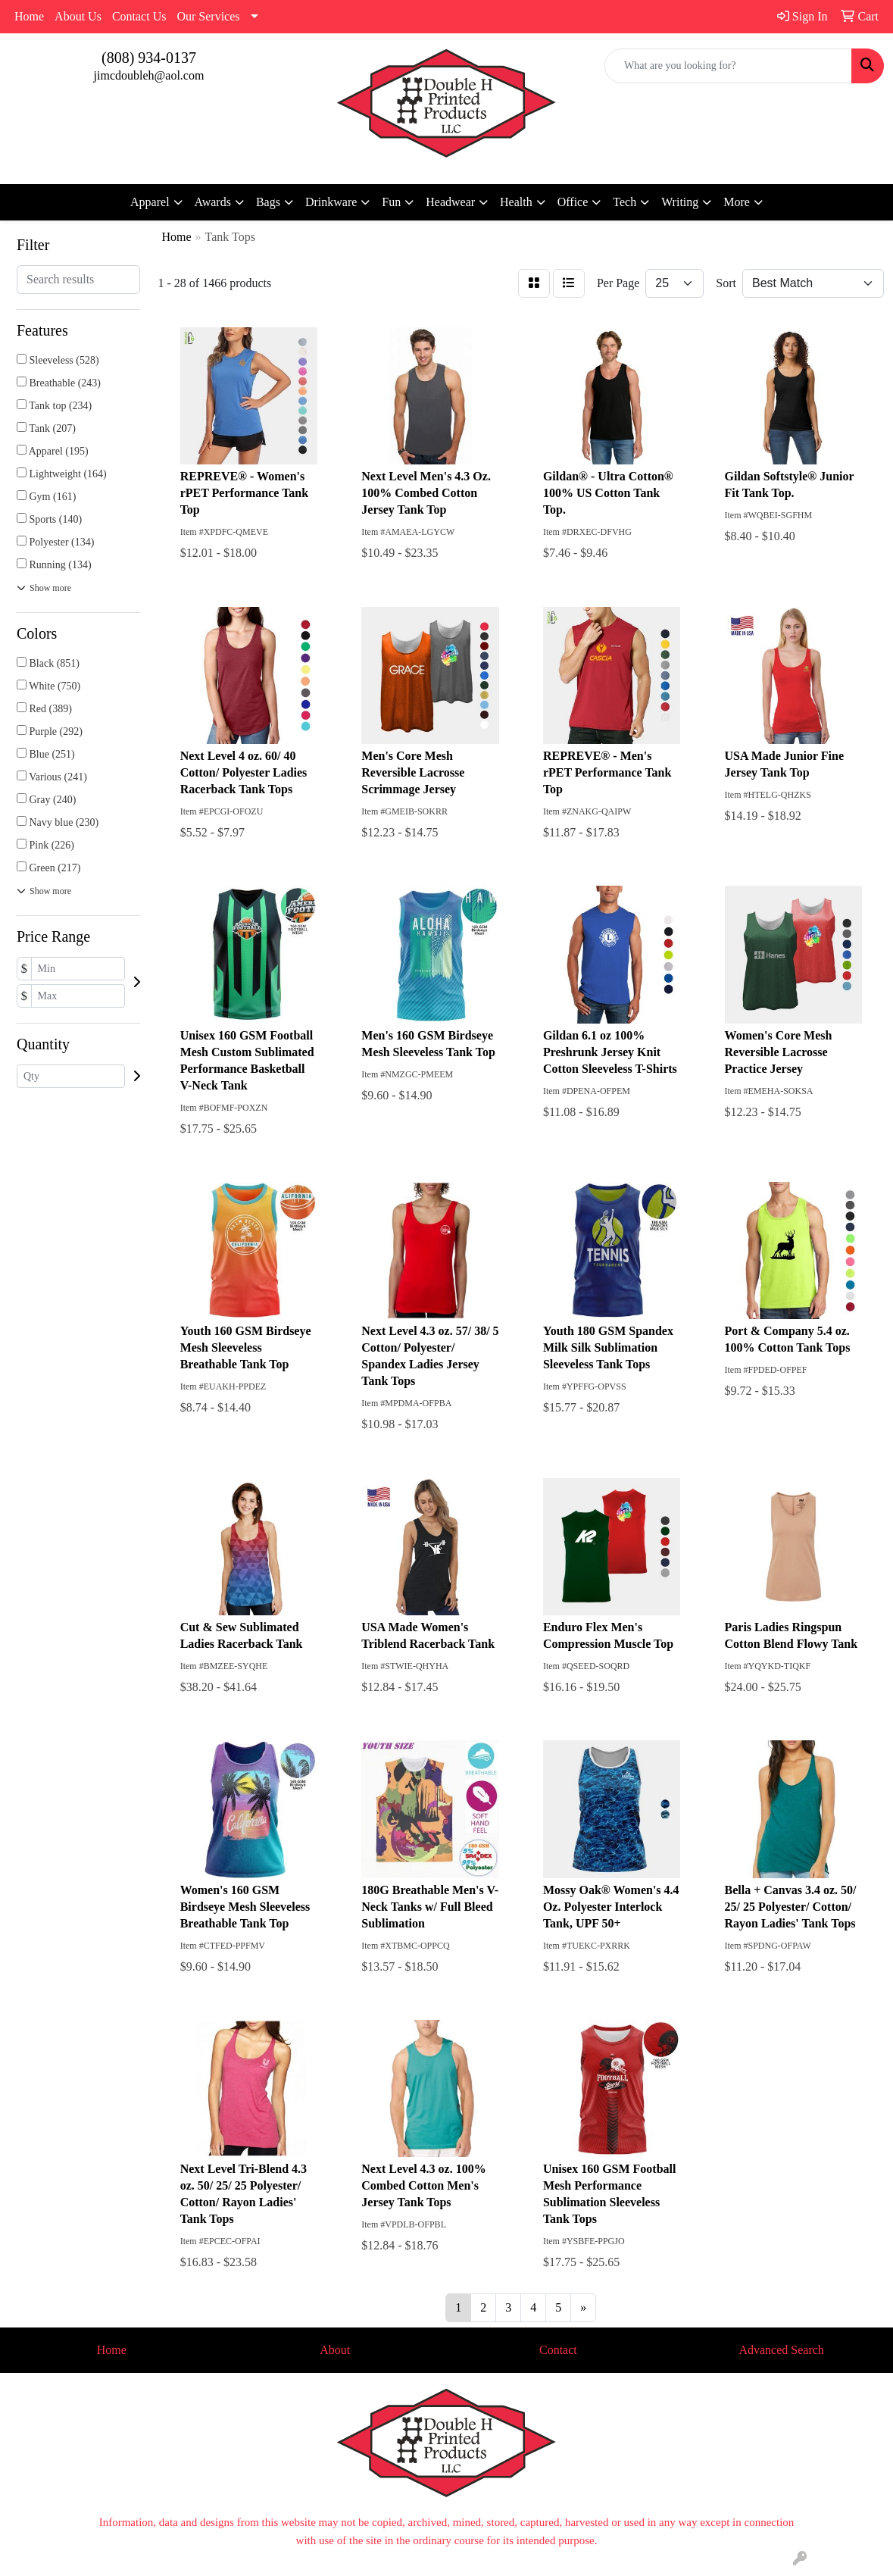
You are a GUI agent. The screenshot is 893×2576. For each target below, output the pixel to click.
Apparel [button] (150, 201)
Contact (558, 2349)
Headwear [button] (450, 201)
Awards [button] (213, 201)
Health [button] (516, 201)
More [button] (736, 201)
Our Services (207, 16)
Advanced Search (780, 2349)
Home (29, 16)
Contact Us (139, 16)
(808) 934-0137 (148, 57)
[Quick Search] (728, 65)
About (335, 2349)
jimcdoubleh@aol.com (149, 75)
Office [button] (573, 201)
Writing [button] (679, 201)
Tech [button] (624, 201)
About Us (78, 16)
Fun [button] (391, 201)
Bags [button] (268, 201)
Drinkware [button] (331, 201)
